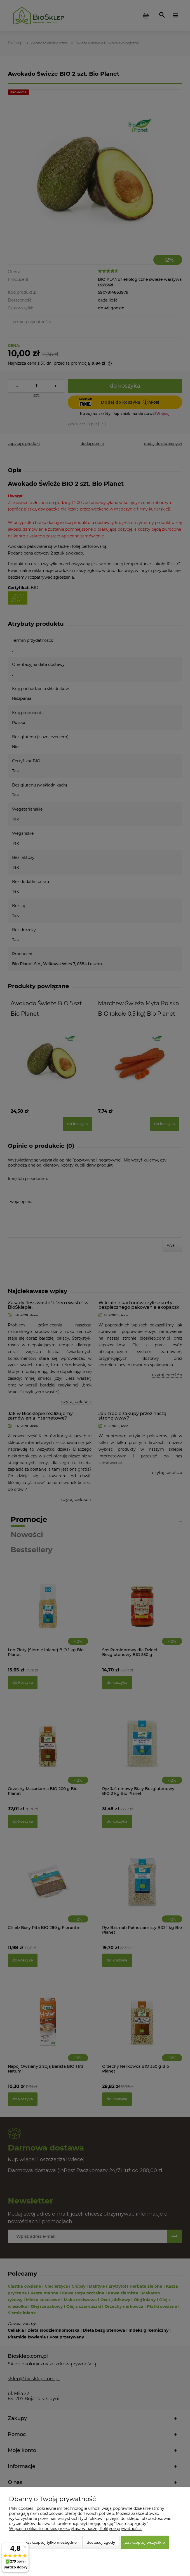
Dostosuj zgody (101, 2542)
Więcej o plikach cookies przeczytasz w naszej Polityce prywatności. (75, 2528)
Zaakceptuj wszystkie (145, 2542)
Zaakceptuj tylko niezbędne (51, 2542)
